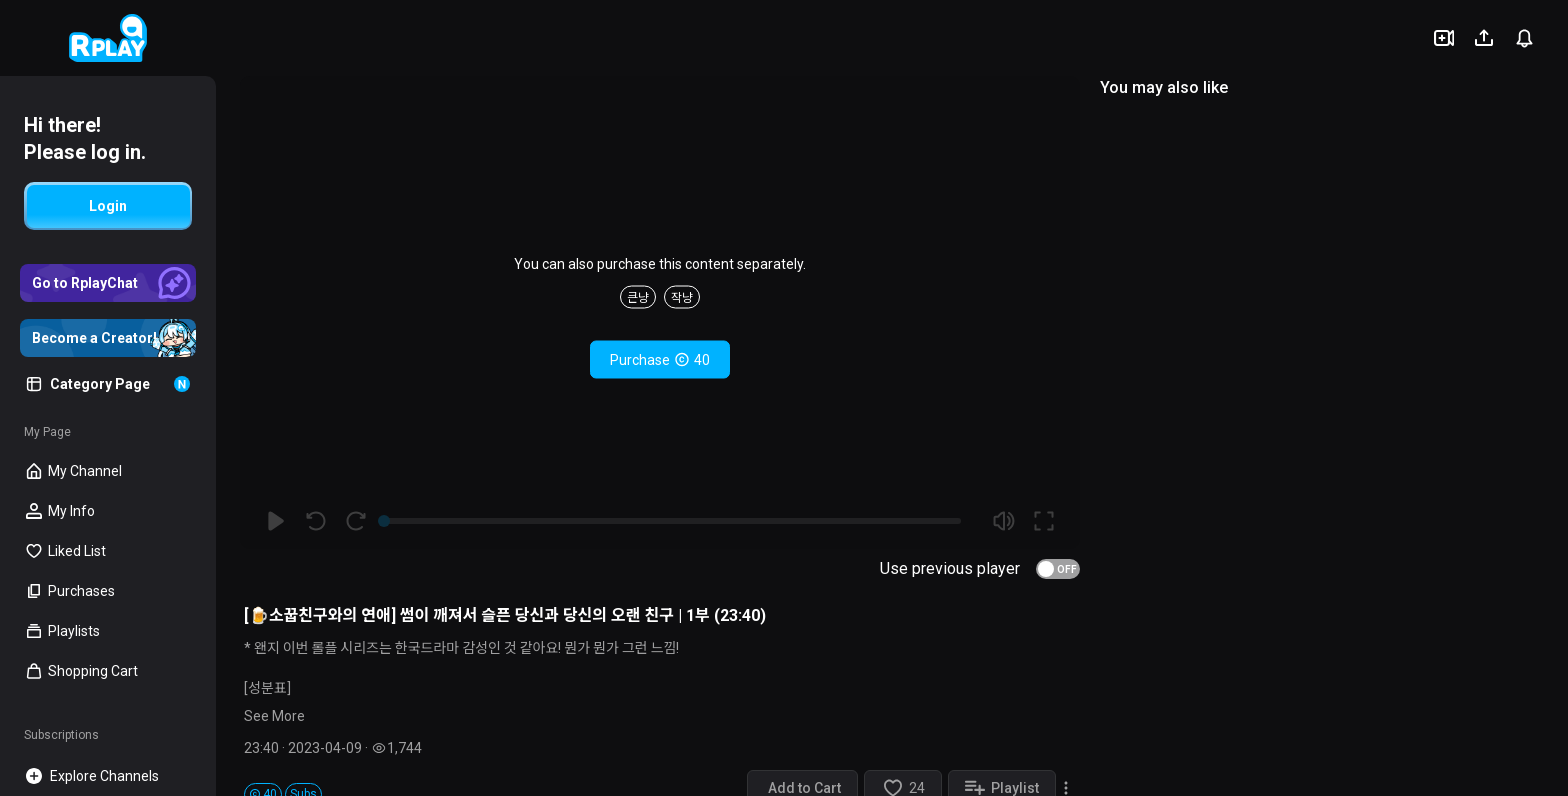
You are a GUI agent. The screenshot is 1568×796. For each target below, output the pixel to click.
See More (274, 716)
